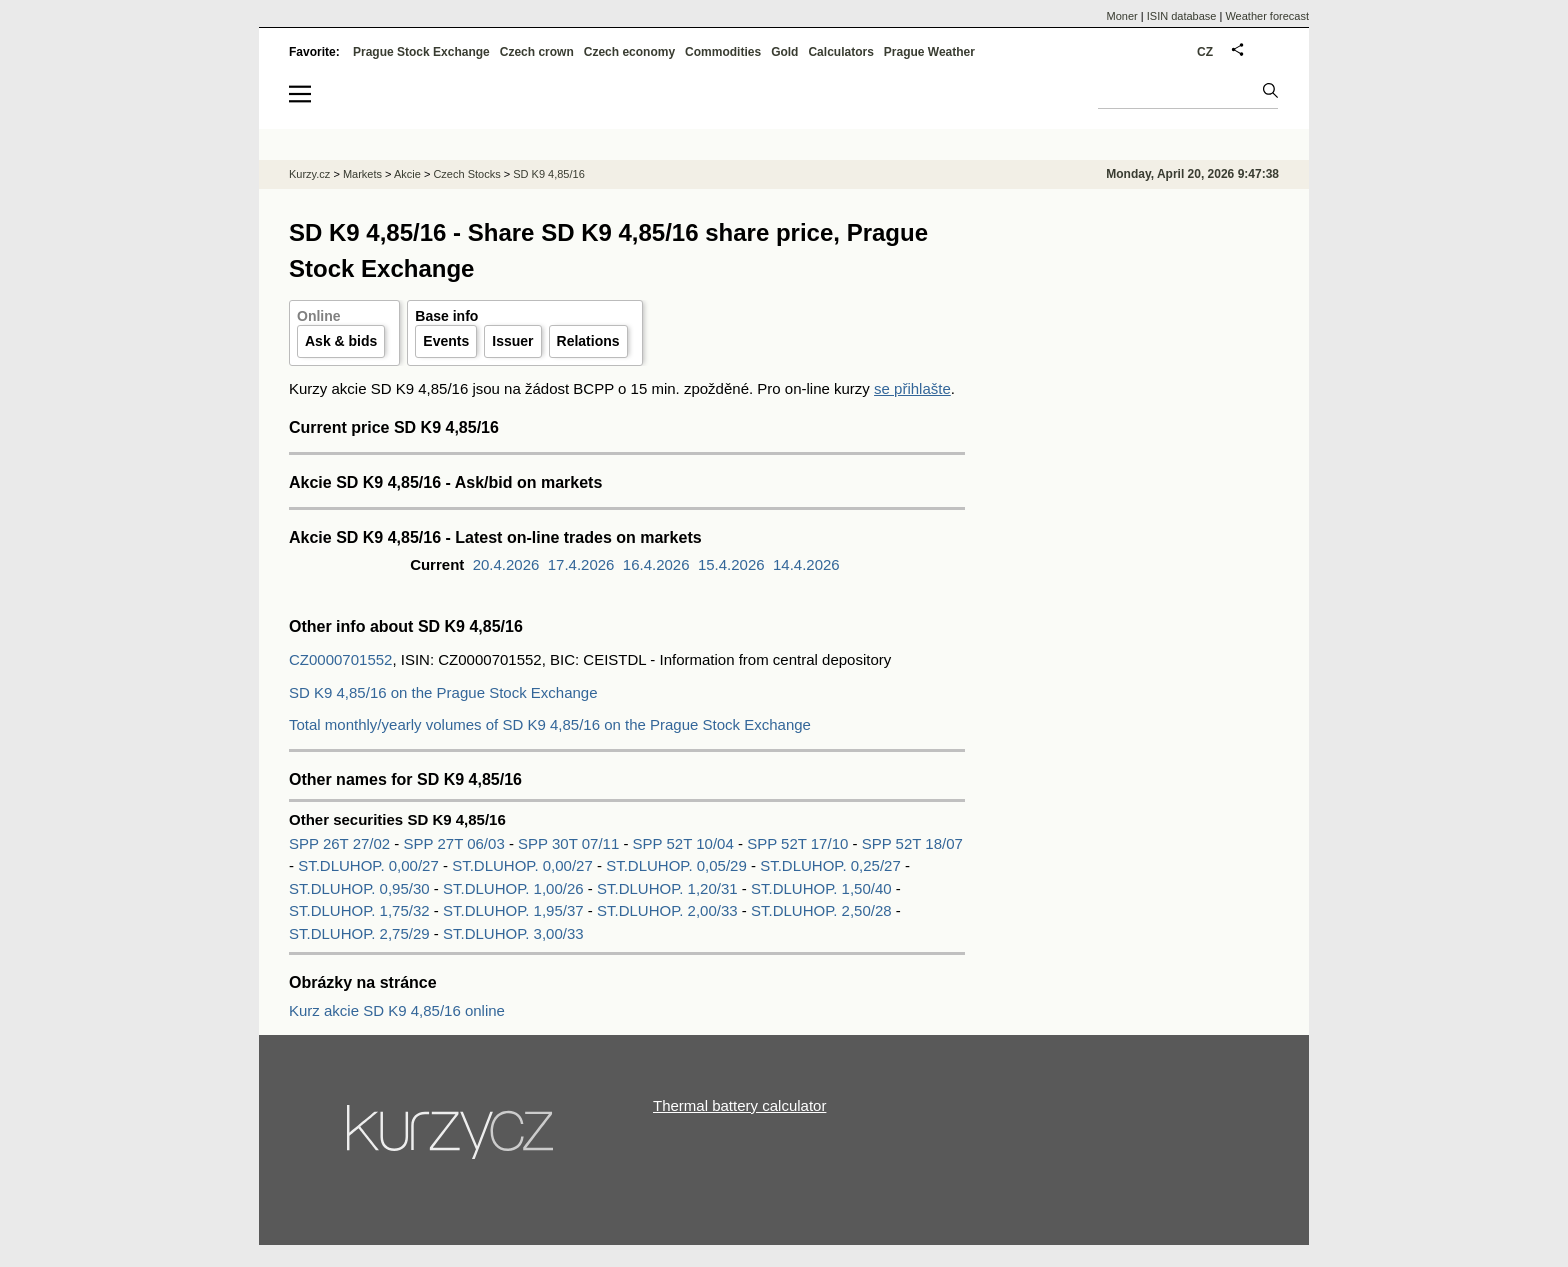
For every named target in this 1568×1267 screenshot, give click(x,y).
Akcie (407, 174)
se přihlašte (912, 388)
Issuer (512, 341)
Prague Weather (929, 52)
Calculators (840, 52)
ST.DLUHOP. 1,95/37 (513, 910)
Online (319, 316)
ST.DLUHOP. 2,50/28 (821, 910)
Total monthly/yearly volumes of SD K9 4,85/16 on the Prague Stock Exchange (550, 724)
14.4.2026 (806, 564)
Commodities (723, 52)
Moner (1122, 16)
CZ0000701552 (340, 659)
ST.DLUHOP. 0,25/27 (830, 865)
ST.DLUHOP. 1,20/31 (667, 888)
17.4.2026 (581, 564)
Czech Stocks (466, 174)
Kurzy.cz (309, 174)
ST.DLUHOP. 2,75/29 (359, 933)
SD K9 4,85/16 (549, 174)
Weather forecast (1267, 16)
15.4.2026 (731, 564)
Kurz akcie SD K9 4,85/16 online (397, 1010)
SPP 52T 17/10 (799, 843)
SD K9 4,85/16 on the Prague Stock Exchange (443, 692)
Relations (588, 341)
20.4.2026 (506, 564)
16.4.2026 (656, 564)
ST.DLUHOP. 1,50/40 (821, 888)
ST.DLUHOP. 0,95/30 (359, 888)
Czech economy (629, 52)
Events (446, 341)
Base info (446, 316)
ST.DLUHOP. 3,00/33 (513, 933)
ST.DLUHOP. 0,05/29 (676, 865)
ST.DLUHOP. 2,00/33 (667, 910)
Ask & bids (341, 341)
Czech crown (537, 52)
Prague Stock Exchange (421, 52)
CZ (1205, 52)
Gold (784, 52)
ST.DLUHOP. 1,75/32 (359, 910)
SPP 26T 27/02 (341, 843)
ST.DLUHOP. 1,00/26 (513, 888)
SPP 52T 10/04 (685, 843)
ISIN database (1182, 16)
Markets (362, 174)
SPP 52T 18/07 (912, 843)
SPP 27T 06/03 (456, 843)
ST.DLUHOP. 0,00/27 (368, 865)
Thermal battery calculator (739, 1105)
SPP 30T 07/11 (570, 843)
